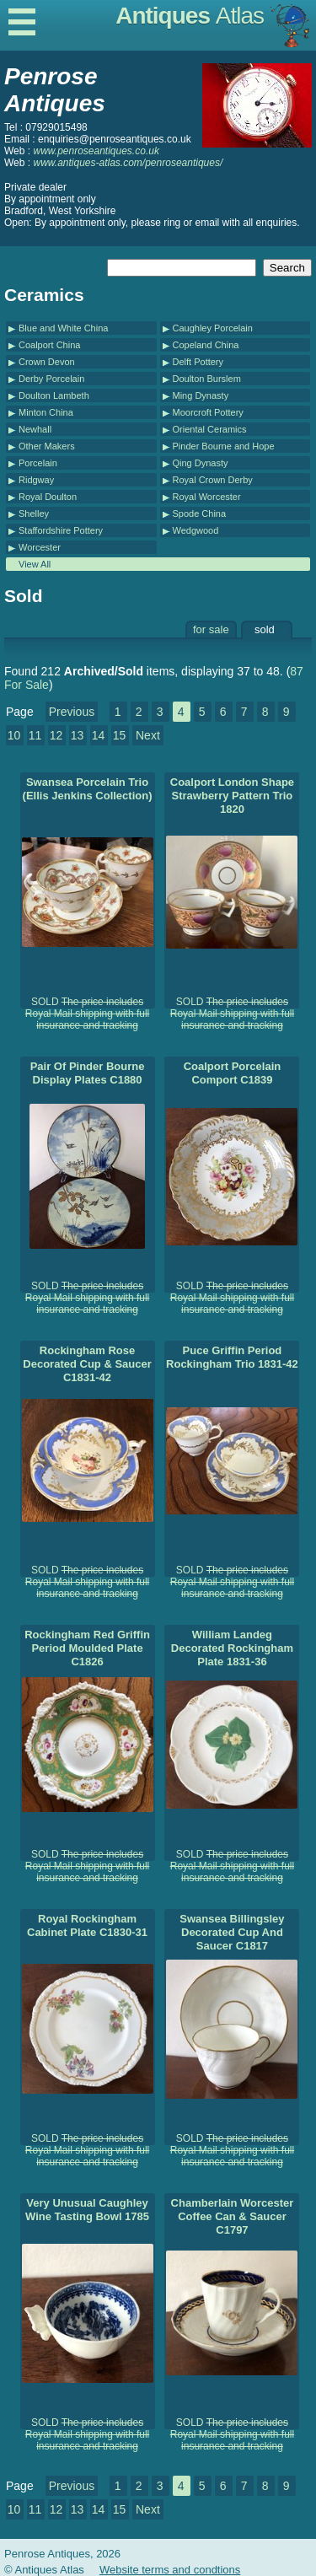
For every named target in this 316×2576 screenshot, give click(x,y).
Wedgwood (196, 530)
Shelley (34, 513)
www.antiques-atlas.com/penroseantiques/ (127, 163)
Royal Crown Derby (213, 480)
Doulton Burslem (207, 379)
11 (35, 735)
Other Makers (47, 446)
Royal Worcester (207, 497)
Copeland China (206, 345)
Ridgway (36, 480)
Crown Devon (47, 362)
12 (56, 735)
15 (119, 735)
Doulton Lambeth (54, 395)
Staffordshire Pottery (61, 530)
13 (77, 735)
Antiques (189, 16)
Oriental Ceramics (210, 429)
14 (98, 735)
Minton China (46, 412)
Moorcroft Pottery (208, 412)
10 (14, 735)
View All (35, 564)
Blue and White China (63, 328)
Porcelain (38, 463)
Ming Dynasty (201, 395)
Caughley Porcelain (213, 328)
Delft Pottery (198, 362)
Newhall (35, 429)
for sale (211, 629)
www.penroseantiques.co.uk (95, 151)
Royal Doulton (48, 497)
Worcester (40, 547)
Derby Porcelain (51, 379)
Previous (71, 711)
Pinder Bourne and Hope (224, 446)
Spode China (200, 513)
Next (148, 735)
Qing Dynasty (200, 463)
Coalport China (49, 345)
